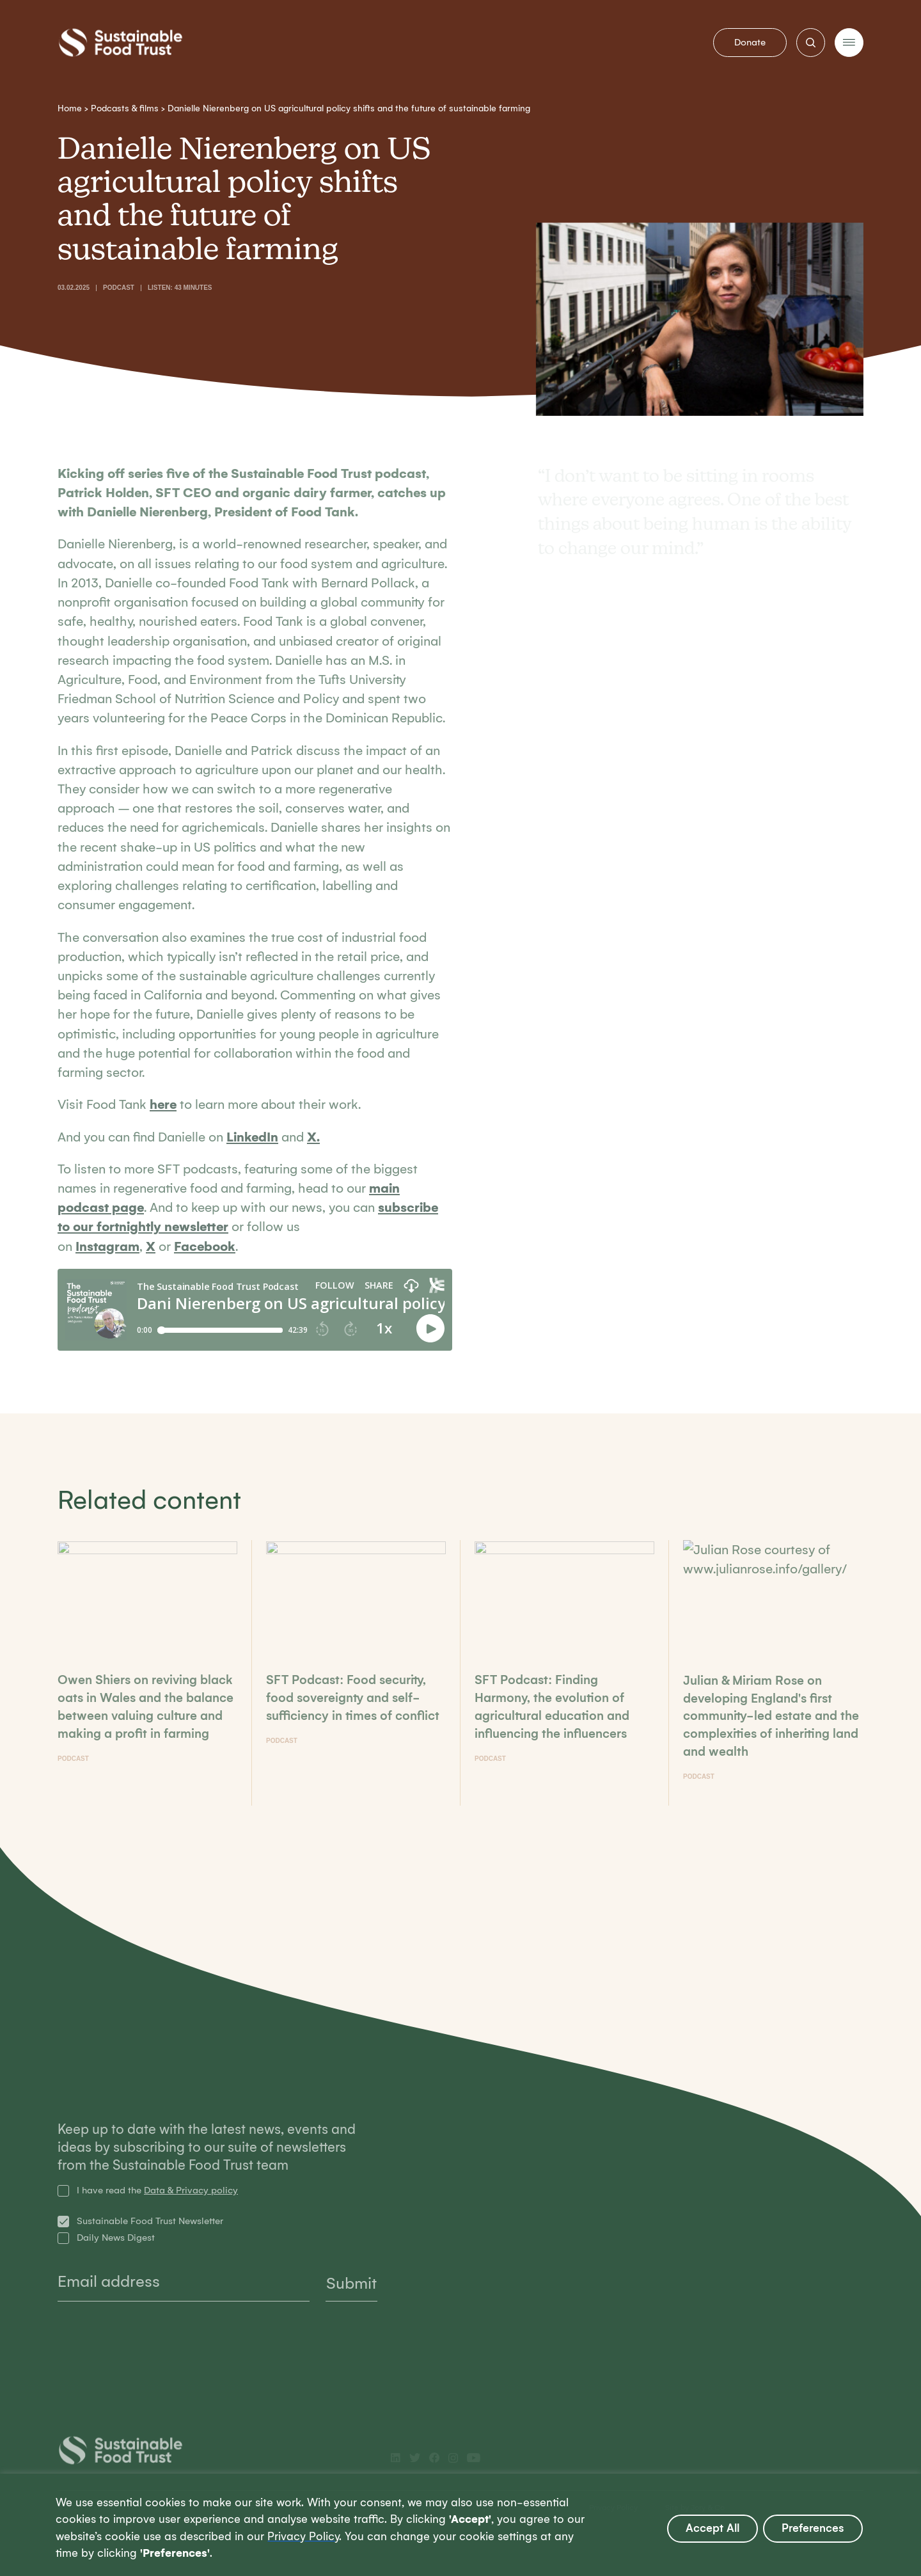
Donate (750, 42)
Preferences (813, 2528)
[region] (460, 2525)
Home (70, 108)
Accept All (712, 2528)
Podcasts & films (125, 108)
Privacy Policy (303, 2536)
